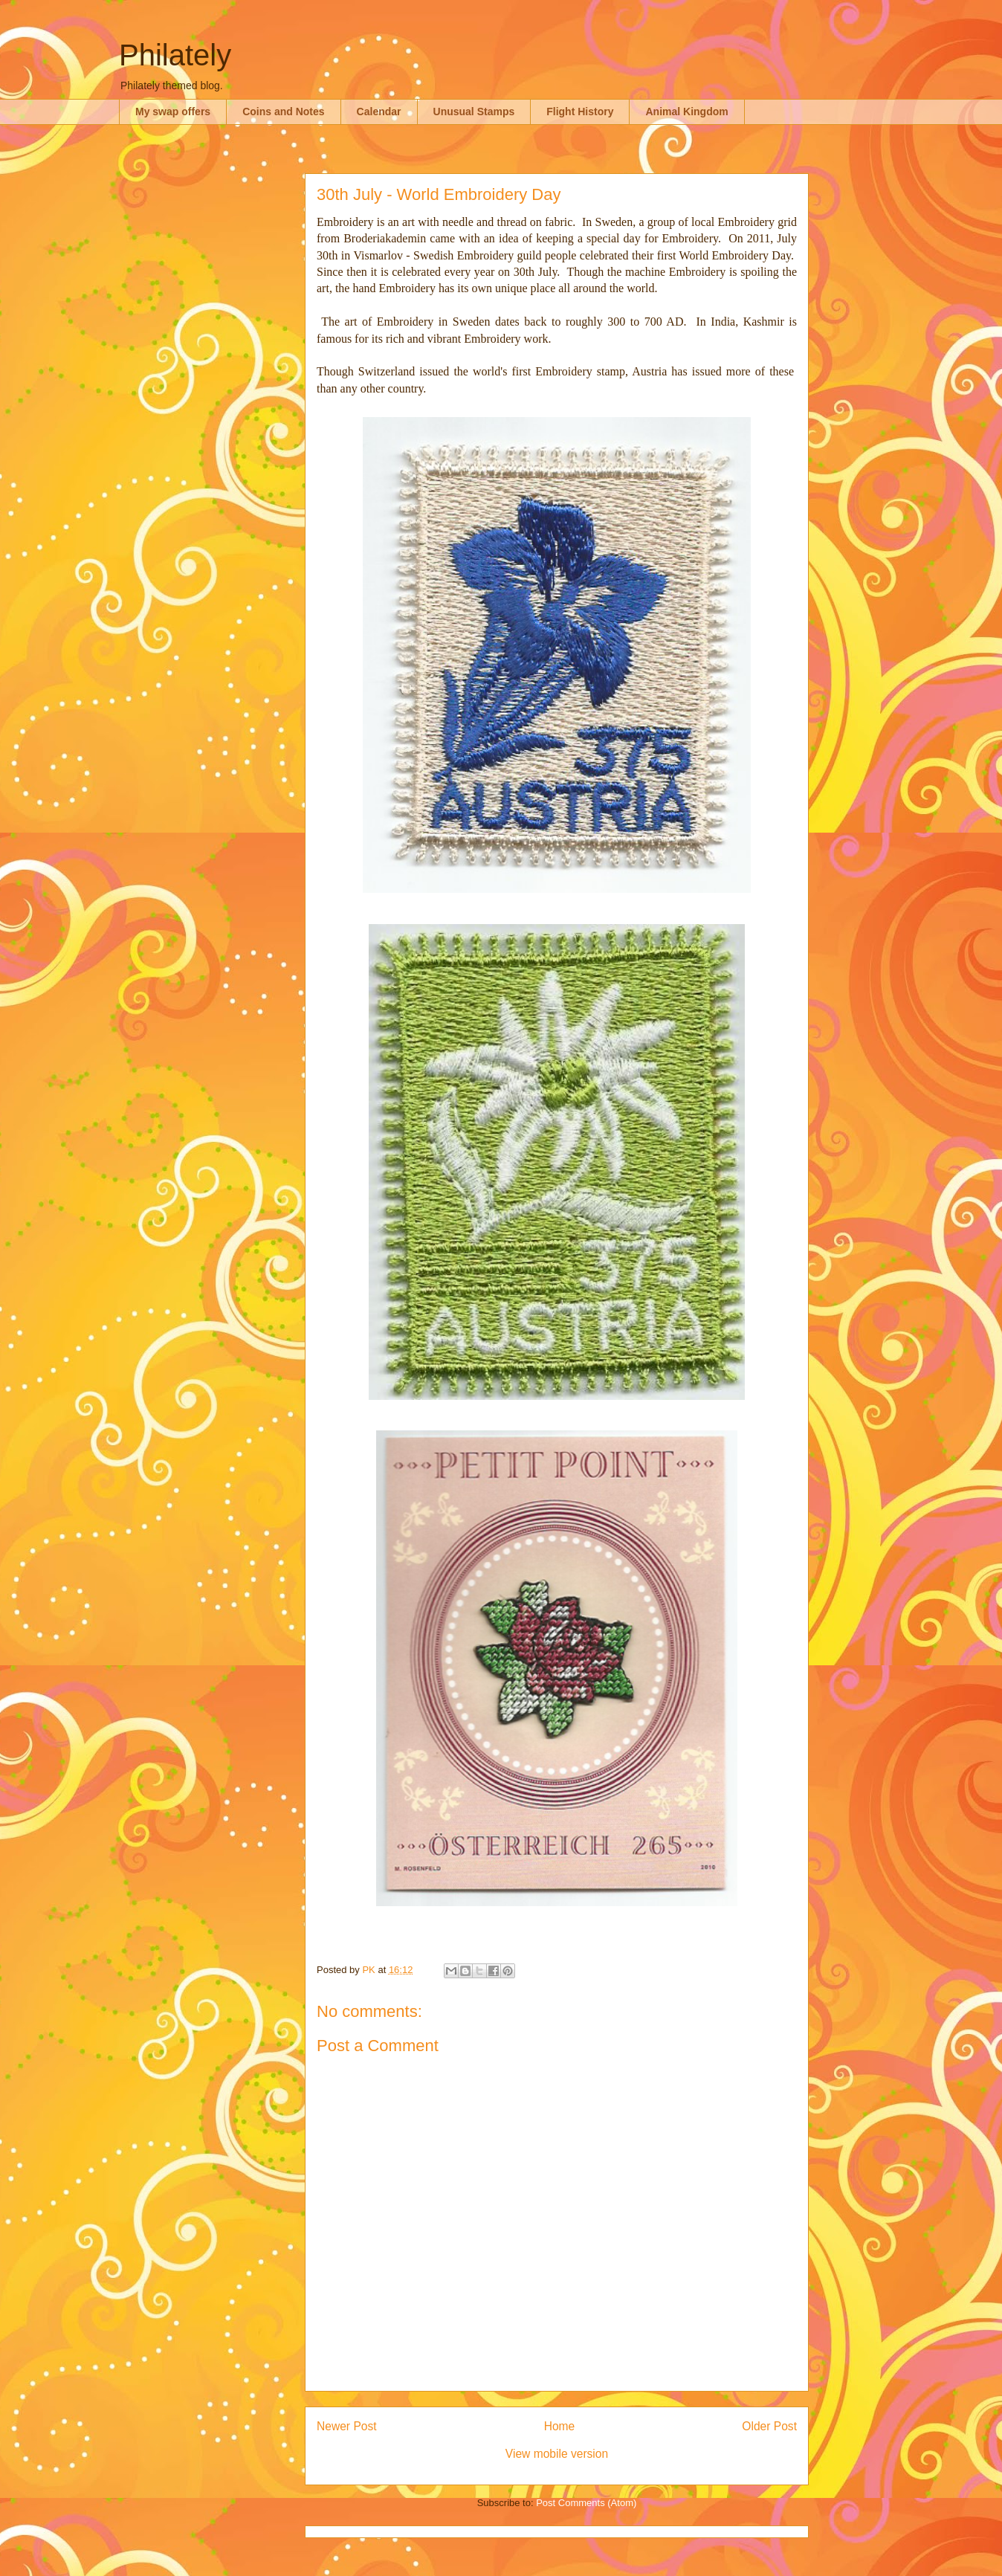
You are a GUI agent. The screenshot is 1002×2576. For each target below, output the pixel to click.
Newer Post (347, 2426)
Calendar (379, 111)
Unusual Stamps (474, 111)
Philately (175, 55)
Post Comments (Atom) (586, 2502)
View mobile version (556, 2453)
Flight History (579, 111)
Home (559, 2426)
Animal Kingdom (686, 111)
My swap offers (172, 111)
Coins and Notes (283, 111)
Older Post (769, 2426)
